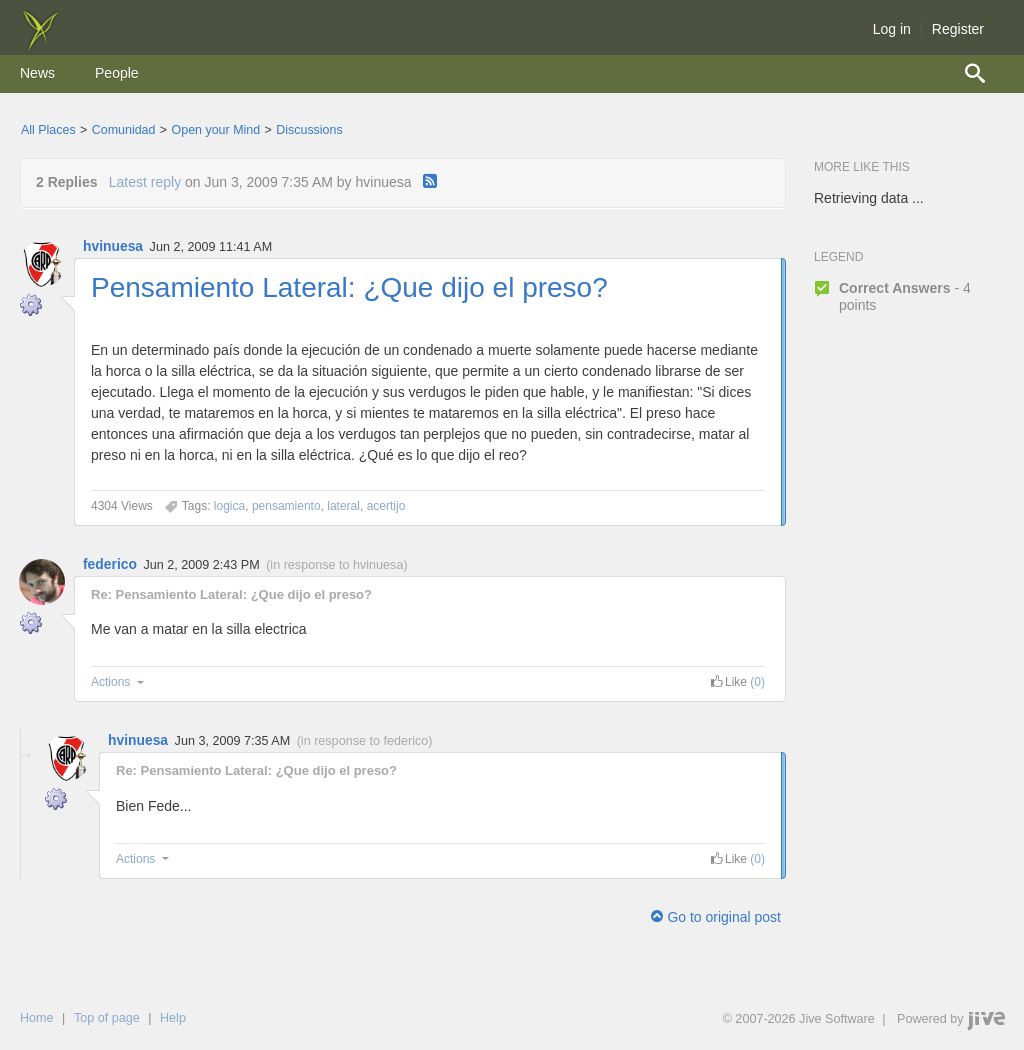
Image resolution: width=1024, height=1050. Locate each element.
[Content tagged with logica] (229, 506)
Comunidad (124, 130)
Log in (892, 29)
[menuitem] (37, 74)
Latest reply (145, 182)
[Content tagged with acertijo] (386, 506)
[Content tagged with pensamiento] (286, 506)
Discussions (309, 130)
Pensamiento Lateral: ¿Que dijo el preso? (349, 287)
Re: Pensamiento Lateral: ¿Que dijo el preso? (231, 594)
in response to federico (364, 741)
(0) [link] (757, 682)
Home (37, 1018)
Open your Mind (216, 130)
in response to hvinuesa (336, 565)
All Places (48, 130)
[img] (40, 45)
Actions (119, 682)
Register (958, 29)
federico (110, 564)
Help (173, 1018)
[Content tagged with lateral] (343, 506)
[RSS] (430, 182)
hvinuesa (113, 246)
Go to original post (716, 917)
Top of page (107, 1018)
